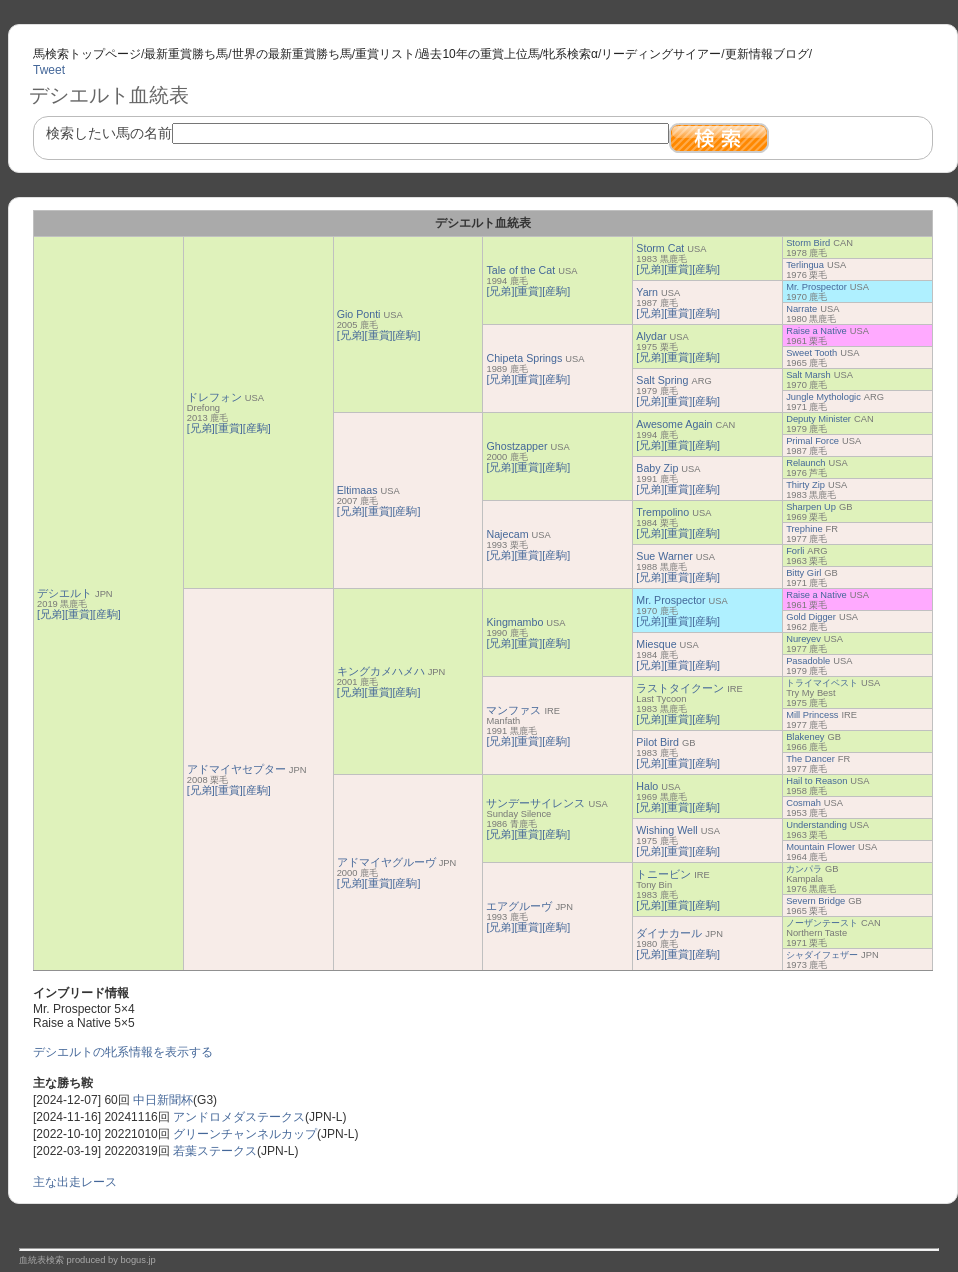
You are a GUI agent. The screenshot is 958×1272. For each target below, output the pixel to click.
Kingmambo (514, 622)
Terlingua (805, 265)
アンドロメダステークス (239, 1117)
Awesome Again (674, 424)
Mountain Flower (820, 847)
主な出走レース (75, 1182)
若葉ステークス (215, 1151)
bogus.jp (138, 1260)
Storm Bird (808, 243)
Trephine (804, 529)
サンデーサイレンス (535, 803)
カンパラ (804, 869)
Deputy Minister (818, 419)
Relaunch (805, 463)
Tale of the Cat (520, 270)
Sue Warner (664, 556)
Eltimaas (357, 490)
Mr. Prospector (816, 287)
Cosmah (803, 803)
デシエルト (64, 593)
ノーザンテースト (822, 923)
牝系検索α (570, 54)
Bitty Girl (803, 573)
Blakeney (805, 737)
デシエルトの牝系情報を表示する (123, 1052)
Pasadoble (808, 661)
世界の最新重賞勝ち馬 (292, 54)
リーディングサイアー (661, 54)
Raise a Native (816, 331)
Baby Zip (657, 468)
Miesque (656, 644)
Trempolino (662, 512)
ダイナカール (669, 933)
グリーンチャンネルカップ (245, 1134)
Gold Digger (811, 617)
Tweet (49, 70)
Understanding (816, 825)
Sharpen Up (811, 507)
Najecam (507, 534)
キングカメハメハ (381, 671)
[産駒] (107, 614)
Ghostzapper (516, 446)
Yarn (647, 292)
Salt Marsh (808, 375)
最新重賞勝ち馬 (186, 54)
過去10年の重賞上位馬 (478, 54)
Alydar (651, 336)
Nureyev (803, 639)
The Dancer (810, 759)
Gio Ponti (359, 314)
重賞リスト (385, 54)
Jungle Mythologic (823, 397)
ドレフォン (214, 397)
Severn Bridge (815, 901)
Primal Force (812, 441)
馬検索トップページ (87, 54)
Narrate (801, 309)
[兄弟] (51, 614)
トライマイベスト (822, 683)
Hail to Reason (816, 781)
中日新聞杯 (163, 1100)
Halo (647, 786)
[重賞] (79, 614)
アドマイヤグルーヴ (386, 862)
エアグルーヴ (519, 906)
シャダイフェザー (822, 955)
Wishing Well (666, 830)
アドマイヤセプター (236, 769)
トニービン (663, 874)
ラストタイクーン (680, 688)
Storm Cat (660, 248)
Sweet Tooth (811, 353)
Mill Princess (812, 715)
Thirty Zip (805, 485)
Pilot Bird (657, 742)
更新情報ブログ (767, 54)
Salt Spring (662, 380)
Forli (795, 551)
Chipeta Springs (524, 358)
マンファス (513, 710)
